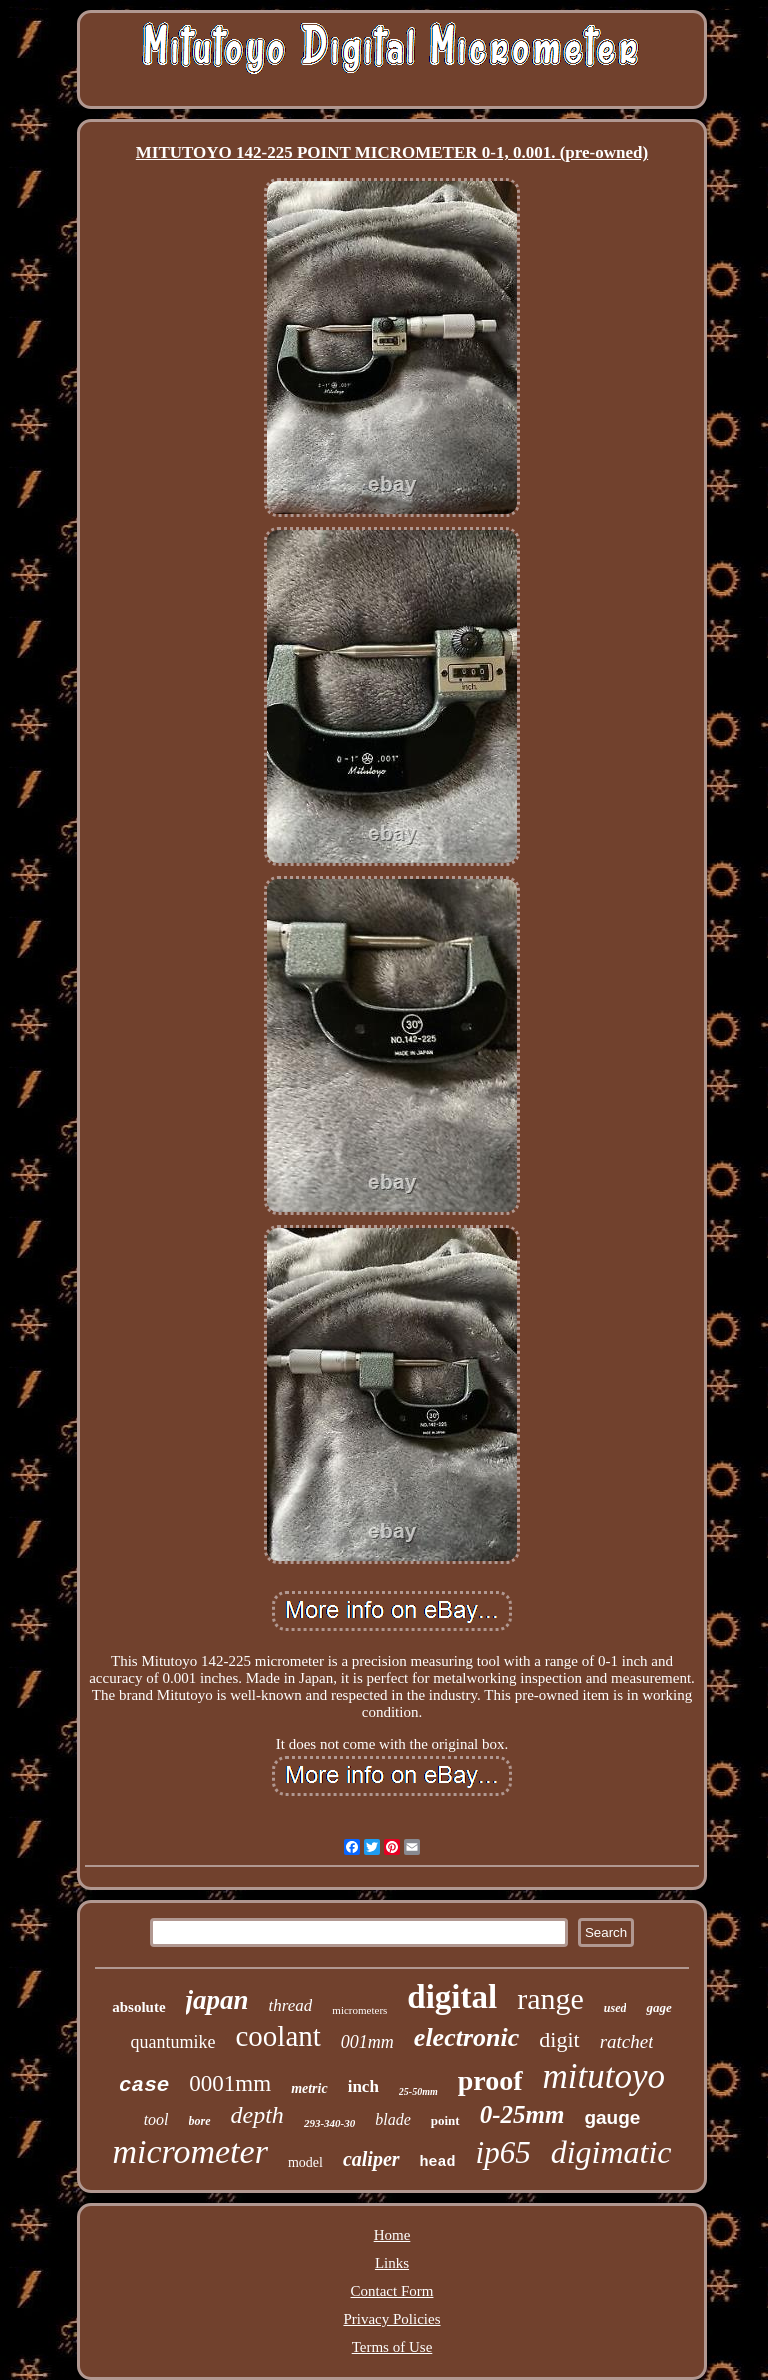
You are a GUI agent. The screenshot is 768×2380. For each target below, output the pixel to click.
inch (363, 2086)
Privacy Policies (391, 2319)
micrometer (189, 2151)
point (445, 2120)
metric (309, 2088)
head (438, 2162)
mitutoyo (604, 2076)
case (144, 2085)
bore (200, 2121)
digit (559, 2039)
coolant (278, 2036)
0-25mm (522, 2114)
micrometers (359, 2010)
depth (257, 2115)
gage (658, 2007)
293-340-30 (329, 2123)
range (550, 1998)
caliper (371, 2159)
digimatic (611, 2152)
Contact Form (392, 2291)
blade (393, 2119)
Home (392, 2235)
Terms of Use (392, 2347)
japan (217, 2000)
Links (392, 2263)
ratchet (627, 2041)
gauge (612, 2117)
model (305, 2162)
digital (452, 1997)
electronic (466, 2037)
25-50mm (418, 2091)
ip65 (503, 2152)
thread (291, 2005)
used (615, 2008)
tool (156, 2119)
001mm (367, 2042)
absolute (138, 2007)
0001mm (230, 2083)
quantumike (173, 2042)
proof (490, 2080)
